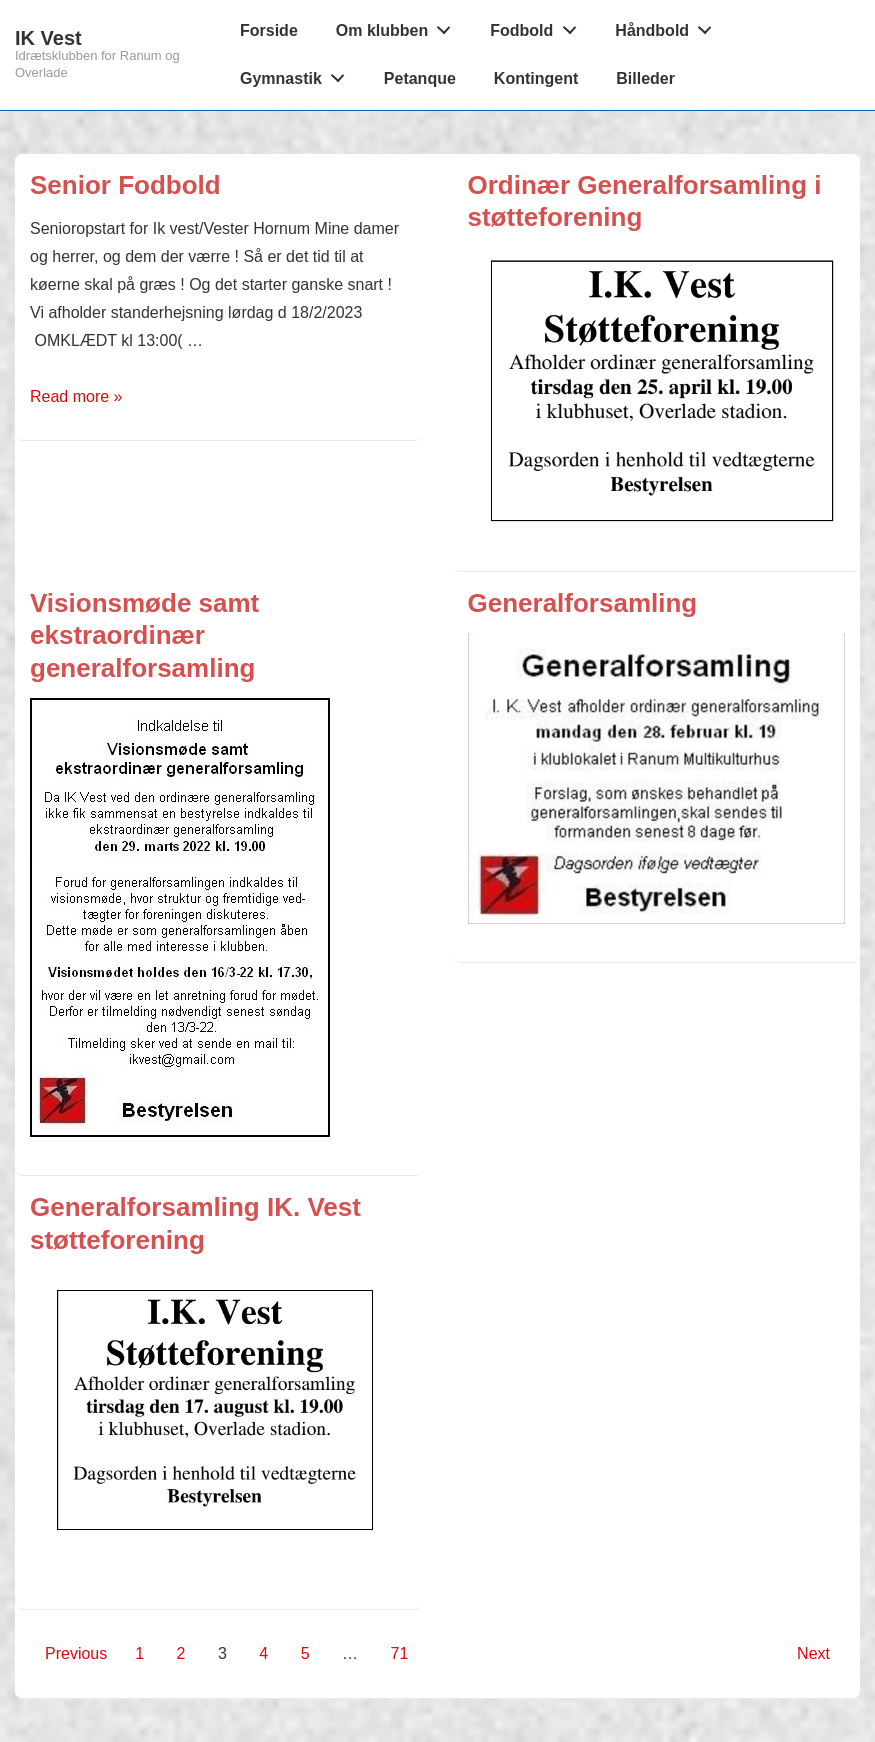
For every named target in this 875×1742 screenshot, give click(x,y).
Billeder (645, 78)
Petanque (420, 78)
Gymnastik (298, 74)
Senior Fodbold (125, 185)
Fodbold (538, 26)
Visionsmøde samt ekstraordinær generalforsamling (144, 635)
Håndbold (668, 26)
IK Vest (48, 38)
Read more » (76, 396)
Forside (269, 30)
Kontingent (536, 78)
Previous (76, 1653)
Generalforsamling (583, 603)
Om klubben (399, 26)
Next (813, 1653)
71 (400, 1653)
